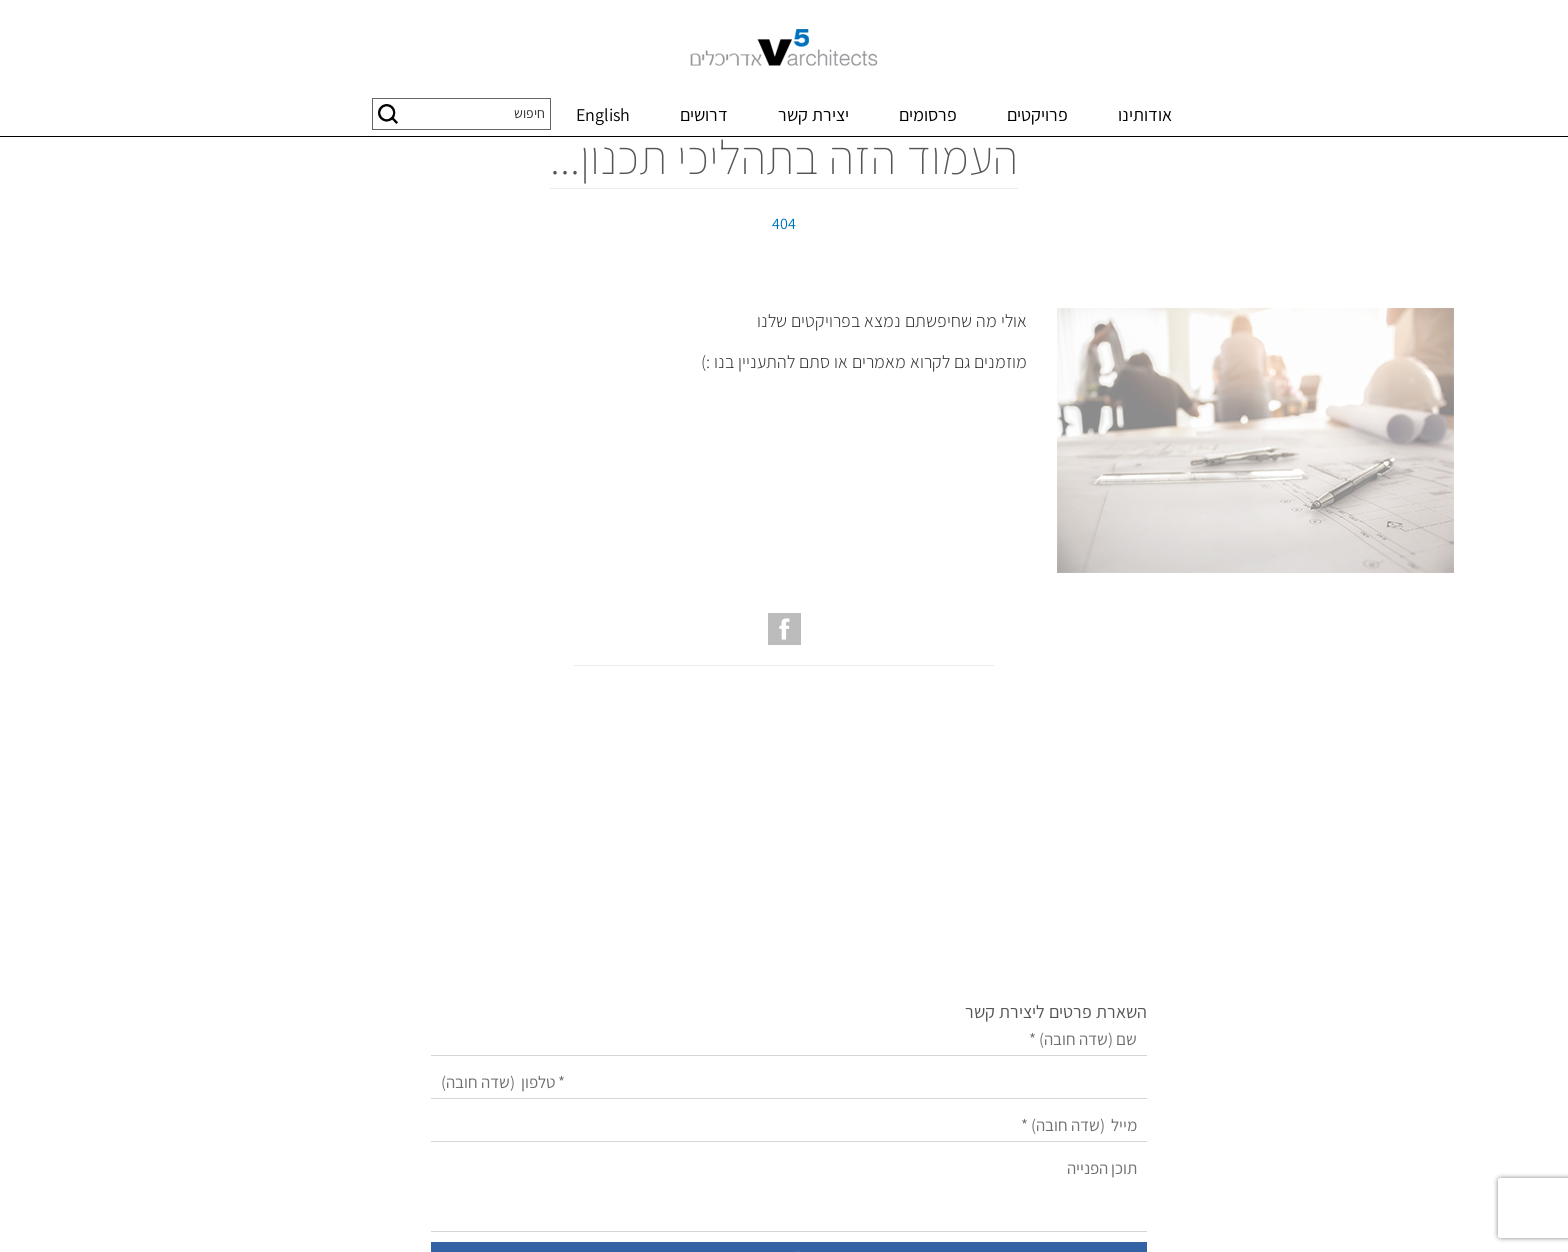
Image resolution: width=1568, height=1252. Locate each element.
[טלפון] (723, 915)
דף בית (1431, 158)
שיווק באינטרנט (792, 1213)
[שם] (723, 872)
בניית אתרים (872, 1213)
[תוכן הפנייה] (723, 1025)
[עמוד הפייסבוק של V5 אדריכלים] (784, 727)
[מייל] (723, 958)
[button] (388, 114)
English (603, 114)
